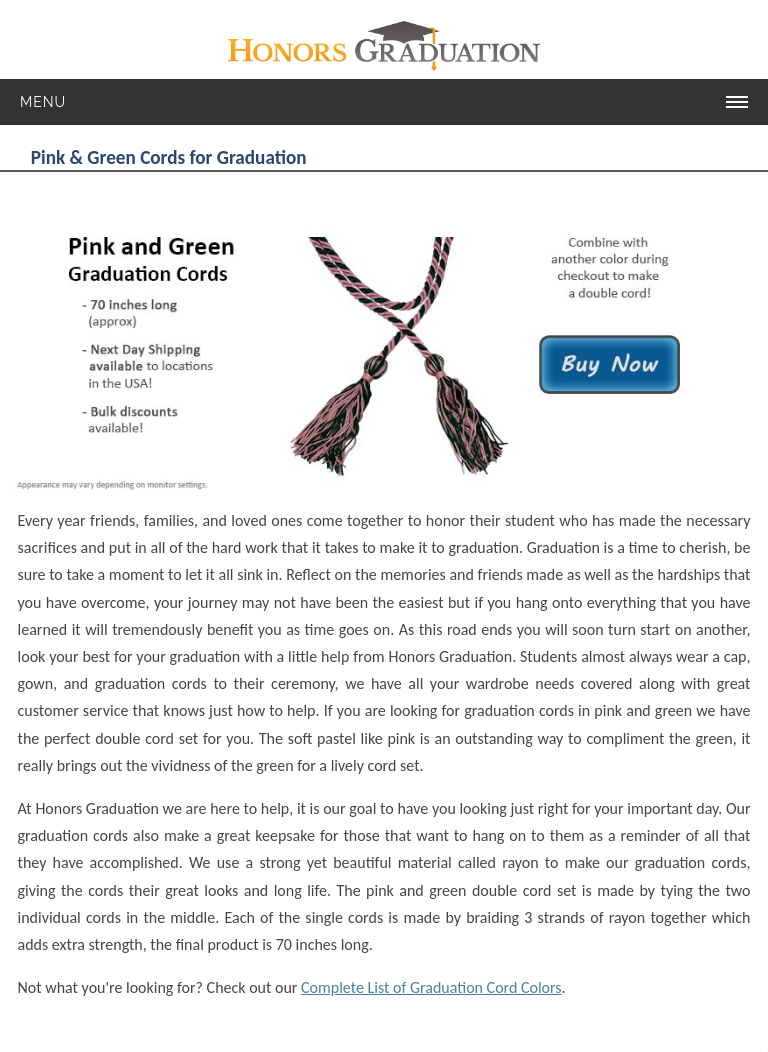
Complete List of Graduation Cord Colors (431, 987)
